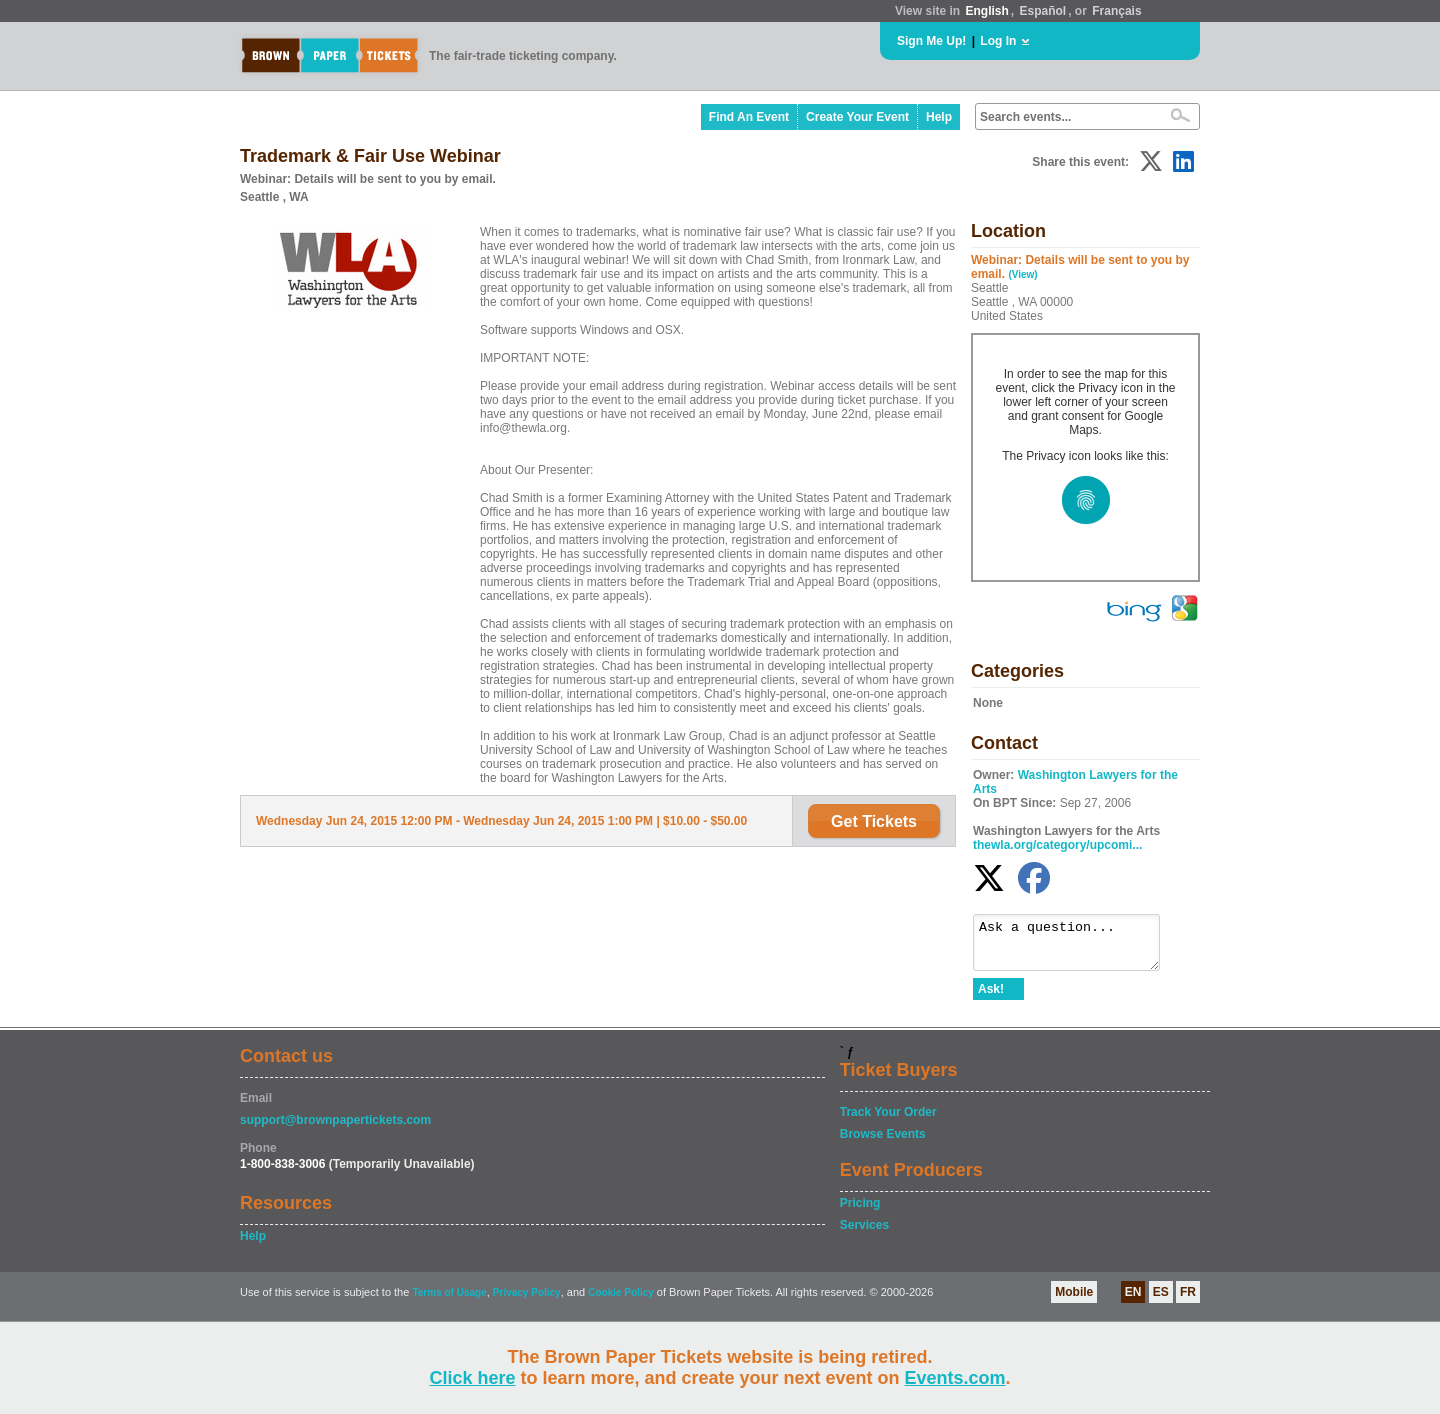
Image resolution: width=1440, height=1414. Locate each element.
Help (939, 117)
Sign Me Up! (931, 41)
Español (1043, 11)
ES (1161, 1301)
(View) (1022, 274)
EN (1133, 1301)
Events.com (955, 1378)
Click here (472, 1378)
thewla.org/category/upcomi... (1057, 845)
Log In (998, 41)
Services (864, 1234)
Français (1116, 11)
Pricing (860, 1212)
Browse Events (883, 1143)
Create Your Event (857, 117)
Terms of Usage (449, 1301)
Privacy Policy (527, 1301)
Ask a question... (1076, 947)
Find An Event (749, 117)
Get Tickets (874, 821)
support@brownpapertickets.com (335, 1129)
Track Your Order (888, 1121)
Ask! (991, 998)
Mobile (1074, 1301)
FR (1188, 1301)
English (986, 11)
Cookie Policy (621, 1301)
